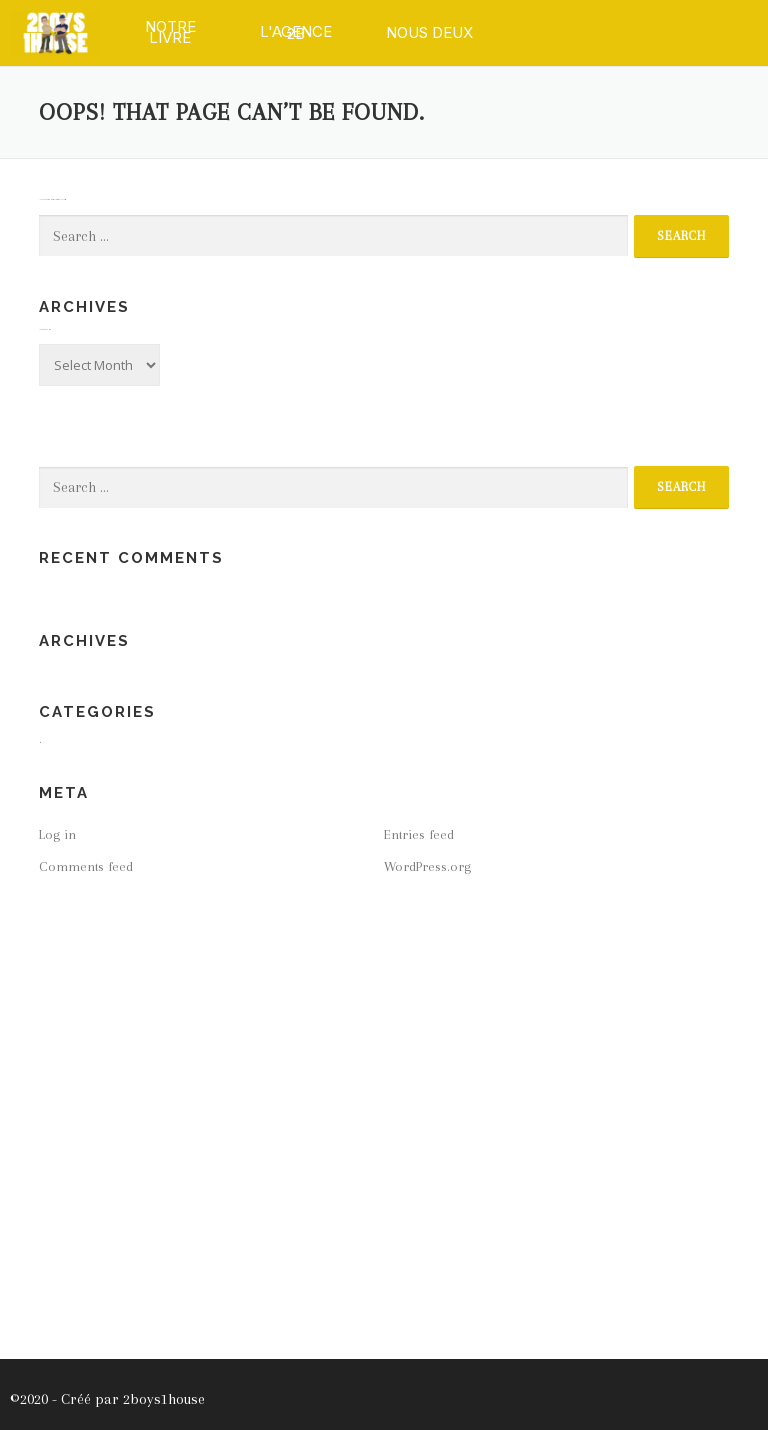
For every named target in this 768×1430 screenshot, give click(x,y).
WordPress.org (427, 866)
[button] (170, 32)
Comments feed (86, 866)
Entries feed (419, 834)
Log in (57, 834)
